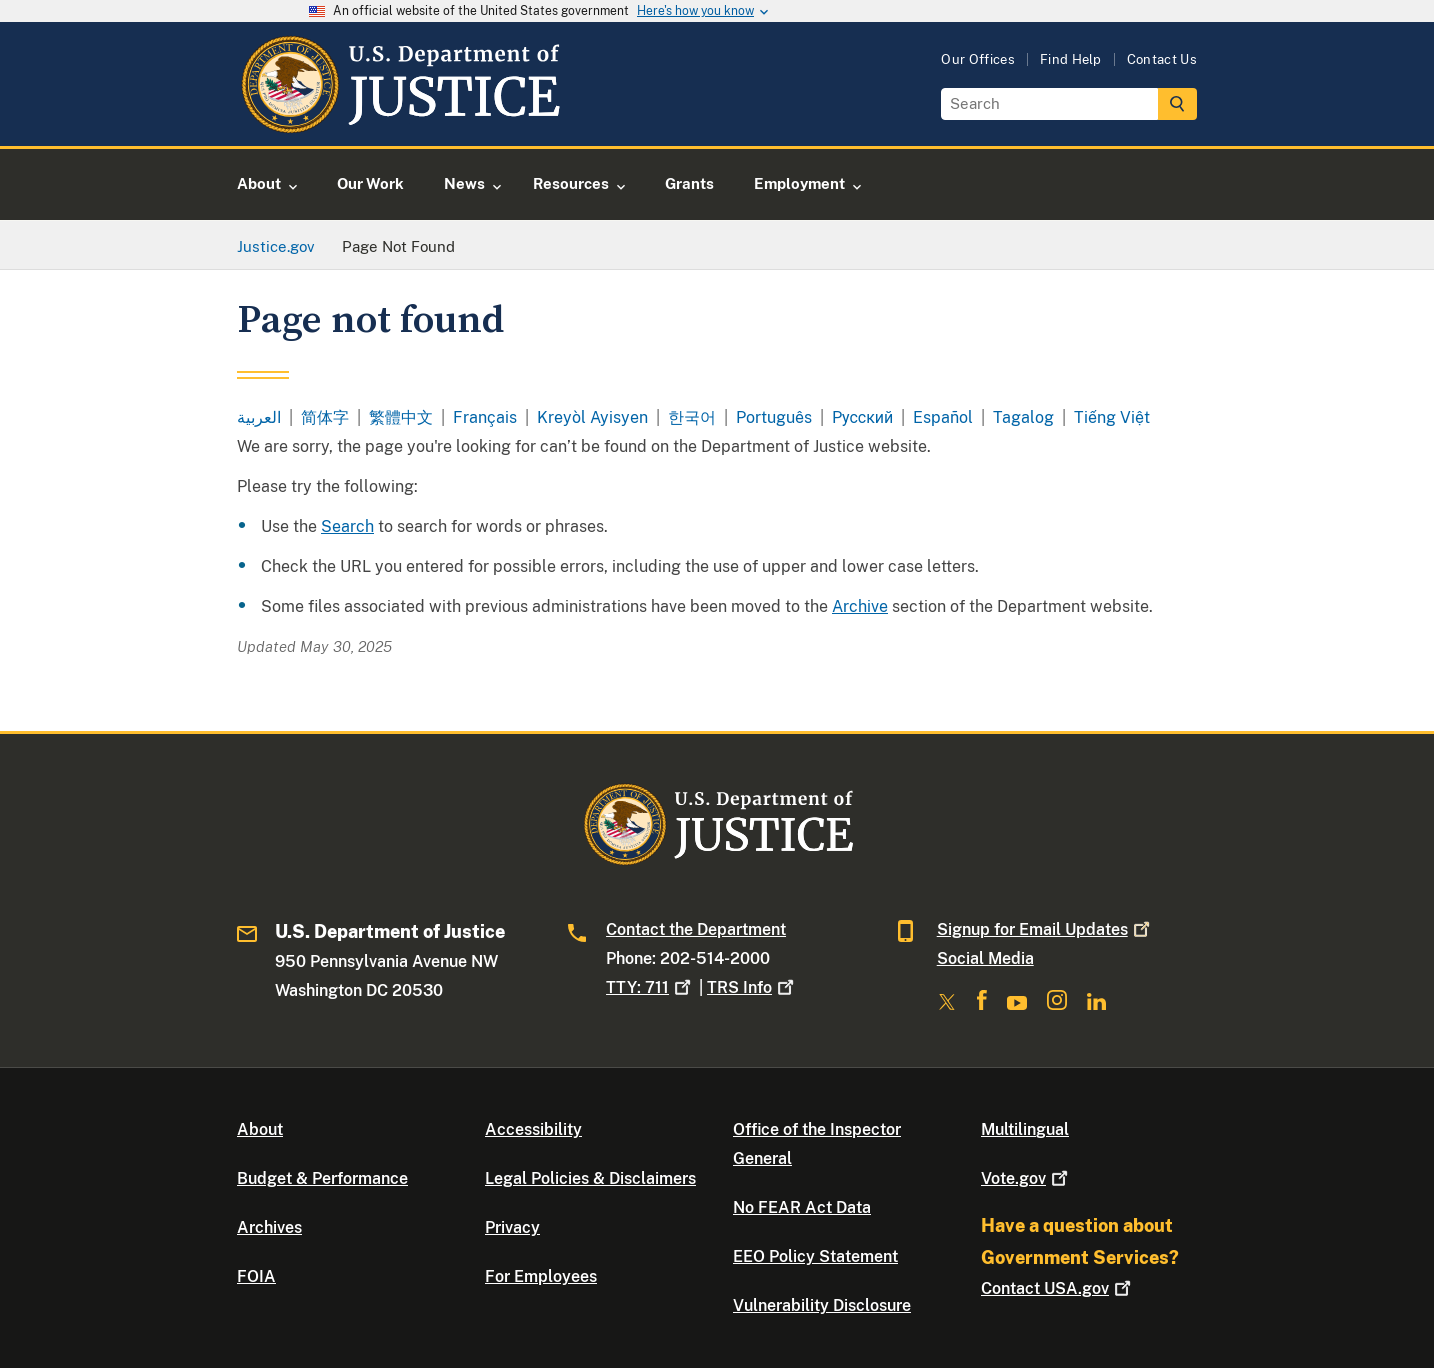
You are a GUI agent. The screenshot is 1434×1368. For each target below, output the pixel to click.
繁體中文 (401, 417)
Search (347, 526)
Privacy (512, 1227)
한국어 (692, 417)
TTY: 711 (650, 987)
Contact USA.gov (1058, 1288)
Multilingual (1025, 1129)
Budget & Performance (322, 1178)
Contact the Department (696, 929)
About (260, 1129)
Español (943, 417)
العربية (259, 417)
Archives (269, 1227)
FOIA (256, 1276)
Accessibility (533, 1129)
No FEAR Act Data (802, 1207)
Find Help (1071, 59)
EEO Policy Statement (815, 1256)
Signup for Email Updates (1045, 929)
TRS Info (752, 987)
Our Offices (978, 59)
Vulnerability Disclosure (822, 1305)
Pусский (862, 417)
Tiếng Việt (1112, 417)
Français (485, 417)
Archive (860, 606)
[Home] (399, 122)
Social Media (985, 958)
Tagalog (1023, 417)
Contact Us (1162, 59)
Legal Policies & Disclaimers (590, 1178)
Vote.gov (1026, 1178)
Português (774, 417)
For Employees (541, 1276)
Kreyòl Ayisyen (592, 417)
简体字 (325, 417)
